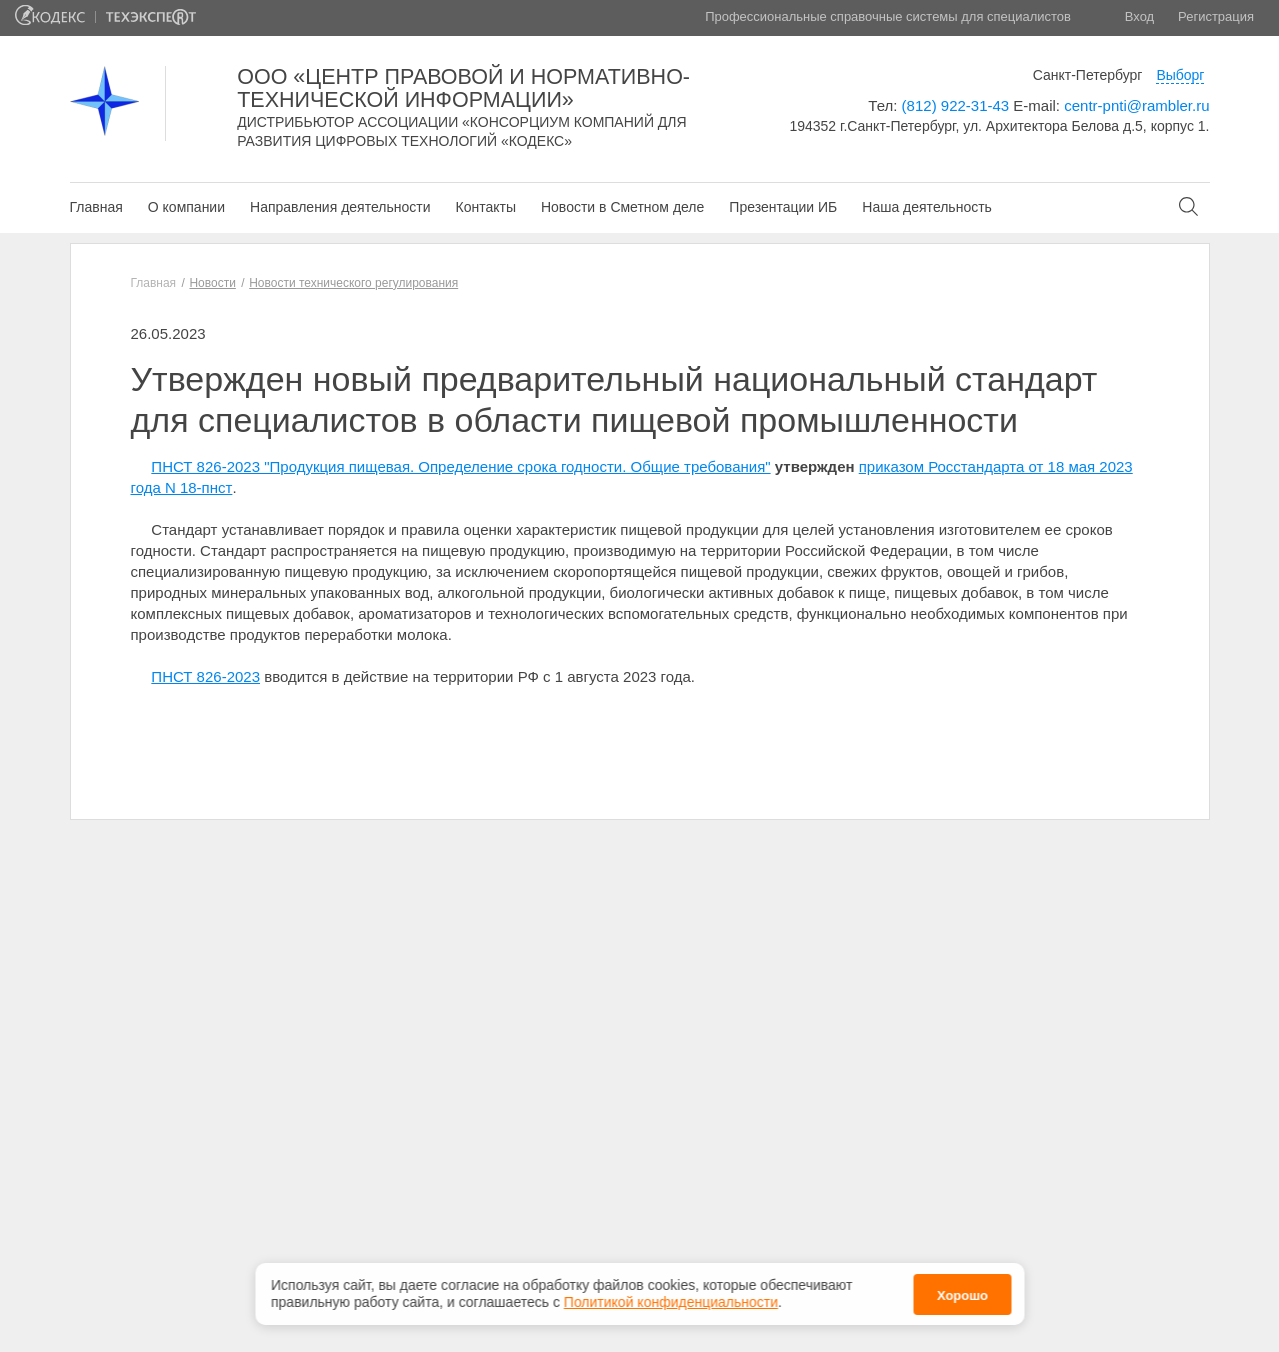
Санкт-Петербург (1088, 75)
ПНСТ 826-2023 (205, 676)
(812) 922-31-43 (956, 105)
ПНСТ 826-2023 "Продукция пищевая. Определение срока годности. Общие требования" (460, 466)
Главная (96, 207)
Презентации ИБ (783, 207)
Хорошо (962, 1290)
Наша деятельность (927, 207)
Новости (212, 283)
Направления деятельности (340, 207)
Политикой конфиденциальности (671, 1298)
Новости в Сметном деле (622, 207)
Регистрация (1216, 16)
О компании (186, 207)
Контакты (485, 207)
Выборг (1180, 75)
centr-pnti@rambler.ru (1136, 105)
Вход (1139, 16)
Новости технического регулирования (353, 283)
